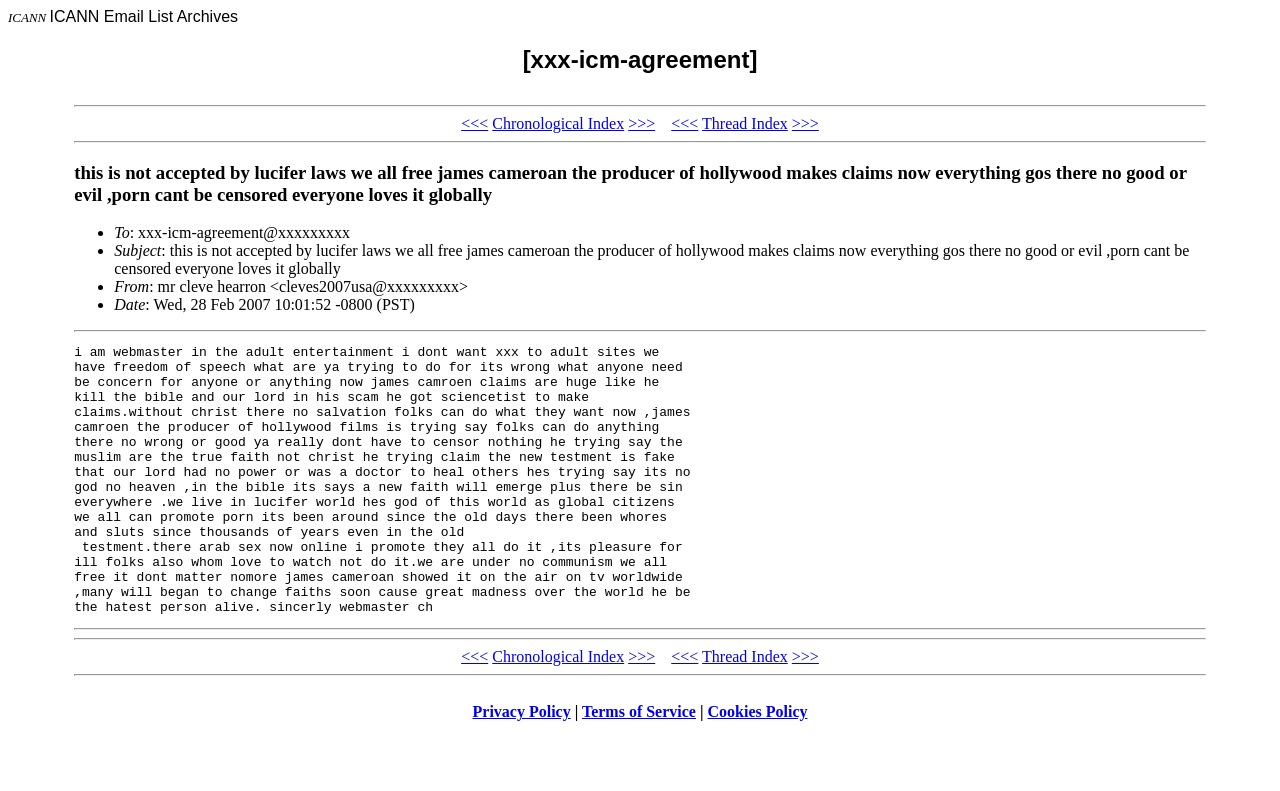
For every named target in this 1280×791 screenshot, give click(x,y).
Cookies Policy (758, 765)
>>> (641, 123)
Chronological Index (558, 123)
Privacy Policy (522, 765)
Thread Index (745, 123)
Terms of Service (639, 765)
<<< (474, 123)
